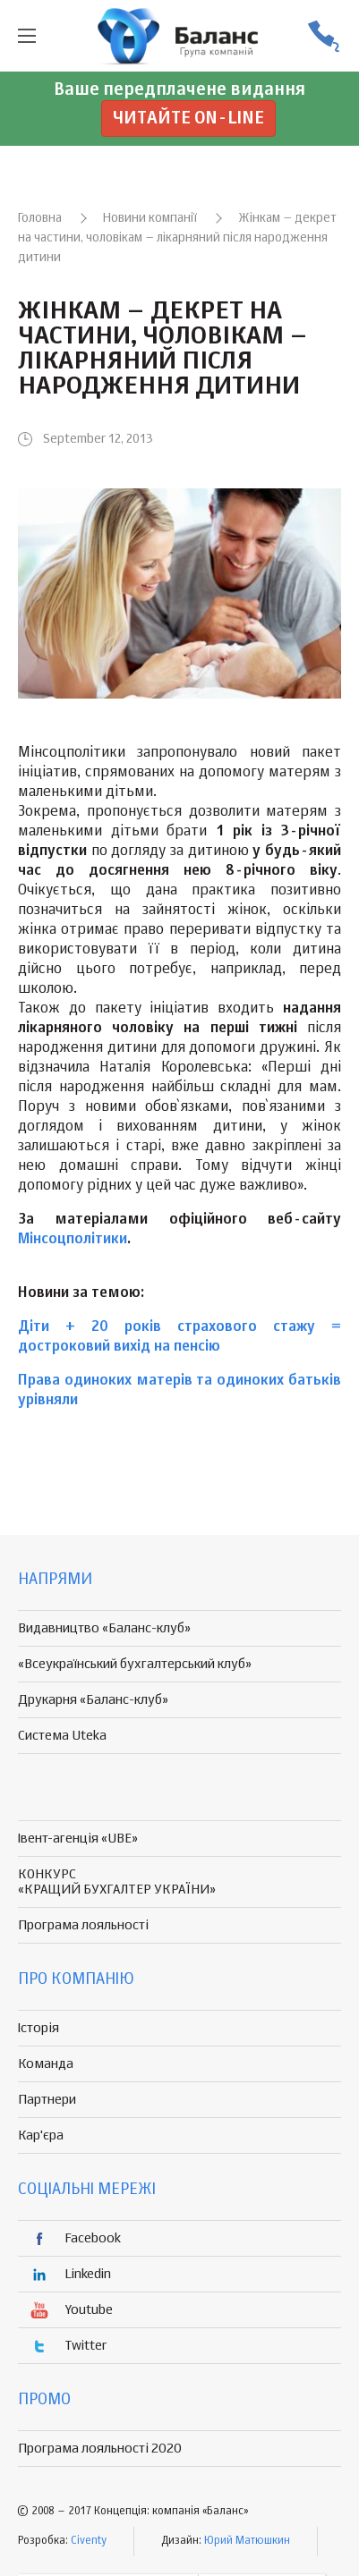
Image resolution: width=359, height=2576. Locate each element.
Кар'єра (41, 2135)
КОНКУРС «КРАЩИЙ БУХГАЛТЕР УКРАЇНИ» (117, 1882)
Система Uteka (62, 1735)
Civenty (89, 2541)
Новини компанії (150, 218)
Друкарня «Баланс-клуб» (93, 1700)
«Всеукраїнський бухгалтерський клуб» (135, 1664)
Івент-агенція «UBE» (78, 1838)
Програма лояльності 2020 (100, 2448)
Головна (40, 218)
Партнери (47, 2099)
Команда (45, 2064)
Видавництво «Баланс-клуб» (104, 1628)
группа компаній (180, 35)
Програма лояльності (83, 1925)
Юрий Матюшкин (247, 2541)
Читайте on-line (188, 118)
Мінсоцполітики (72, 1240)
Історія (38, 2028)
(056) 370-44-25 (323, 36)
